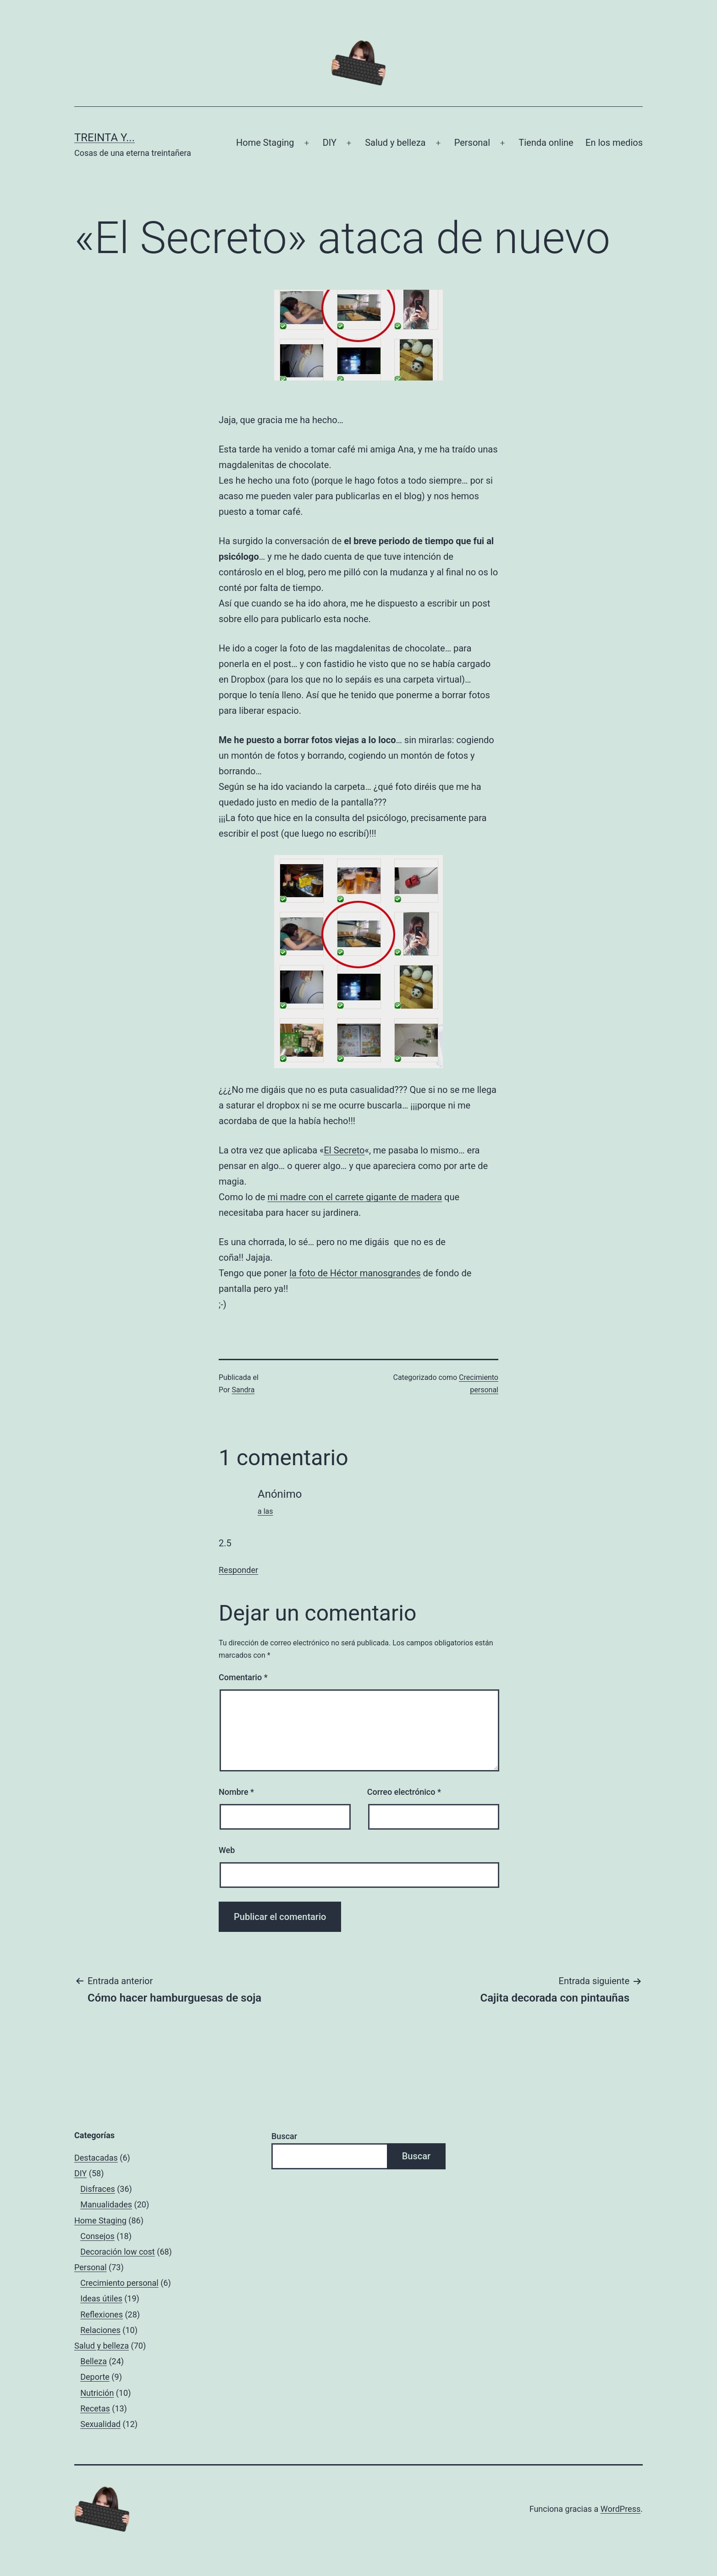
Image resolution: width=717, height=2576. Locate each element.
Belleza (93, 2361)
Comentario (243, 1677)
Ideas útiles (101, 2298)
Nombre (236, 1792)
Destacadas (96, 2157)
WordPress (620, 2509)
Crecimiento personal (119, 2283)
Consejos (97, 2236)
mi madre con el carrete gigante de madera (354, 1197)
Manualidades (106, 2204)
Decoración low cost (117, 2251)
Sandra (243, 1389)
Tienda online (545, 142)
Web (227, 1850)
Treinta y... (104, 137)
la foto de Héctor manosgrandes (354, 1273)
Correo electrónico (404, 1792)
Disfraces (97, 2189)
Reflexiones (101, 2314)
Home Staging (265, 142)
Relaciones (100, 2330)
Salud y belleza (395, 142)
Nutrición (97, 2393)
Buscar (284, 2136)
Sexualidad (100, 2424)
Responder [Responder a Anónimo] (238, 1570)
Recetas (95, 2408)
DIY (329, 142)
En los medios (614, 142)
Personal (472, 142)
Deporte (95, 2377)
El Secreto (344, 1150)
